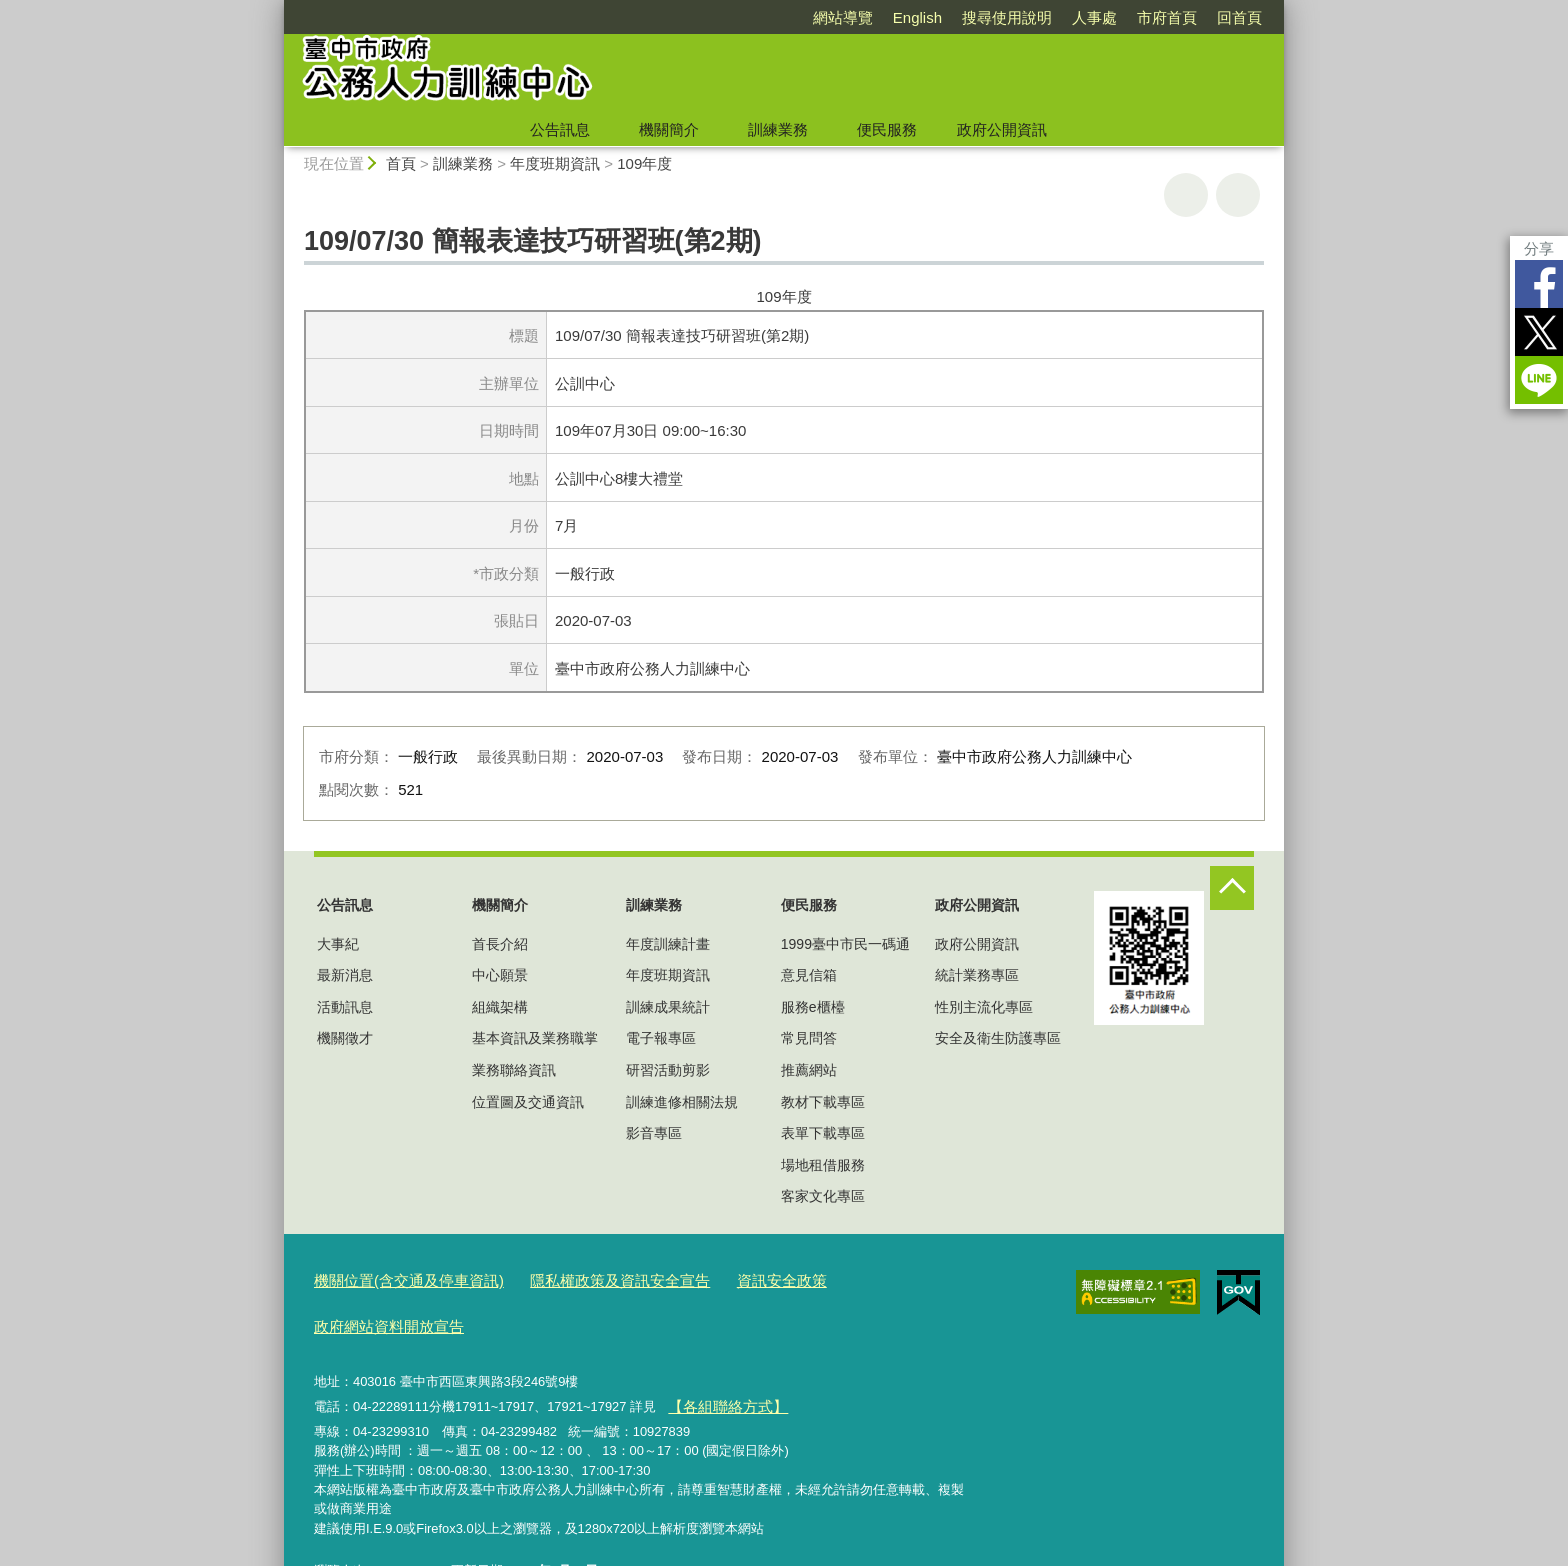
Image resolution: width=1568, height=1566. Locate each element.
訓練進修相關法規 (682, 1102)
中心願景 (500, 975)
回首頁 (1239, 17)
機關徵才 (345, 1038)
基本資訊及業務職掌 (535, 1038)
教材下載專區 (823, 1102)
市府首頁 (1167, 17)
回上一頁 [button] (1238, 195)
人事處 (1094, 17)
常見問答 (809, 1038)
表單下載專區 (823, 1133)
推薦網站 (809, 1070)
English (917, 17)
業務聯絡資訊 (514, 1070)
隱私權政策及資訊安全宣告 (583, 1279)
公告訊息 (560, 129)
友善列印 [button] (1186, 195)
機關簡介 (669, 129)
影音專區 (654, 1133)
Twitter (1539, 332)
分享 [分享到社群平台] (1539, 248)
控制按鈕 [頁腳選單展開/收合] (1232, 888)
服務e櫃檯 (813, 1007)
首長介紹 (500, 944)
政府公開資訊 (1002, 129)
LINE (1539, 380)
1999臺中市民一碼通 (845, 944)
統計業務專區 (977, 975)
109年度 (644, 163)
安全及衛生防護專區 (998, 1038)
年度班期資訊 (555, 163)
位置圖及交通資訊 (528, 1102)
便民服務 (887, 129)
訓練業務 (778, 129)
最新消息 (345, 975)
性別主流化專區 (984, 1007)
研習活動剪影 (668, 1070)
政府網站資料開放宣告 (857, 1279)
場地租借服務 (823, 1165)
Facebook (1539, 284)
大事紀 (338, 944)
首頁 (401, 163)
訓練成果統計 (668, 1007)
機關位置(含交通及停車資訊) (396, 1279)
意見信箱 (809, 975)
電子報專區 (661, 1038)
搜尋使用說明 (1007, 17)
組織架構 (500, 1007)
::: (275, 8)
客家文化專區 (823, 1196)
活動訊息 (345, 1007)
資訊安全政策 (727, 1279)
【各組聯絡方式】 (719, 1354)
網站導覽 (843, 17)
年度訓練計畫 (668, 944)
